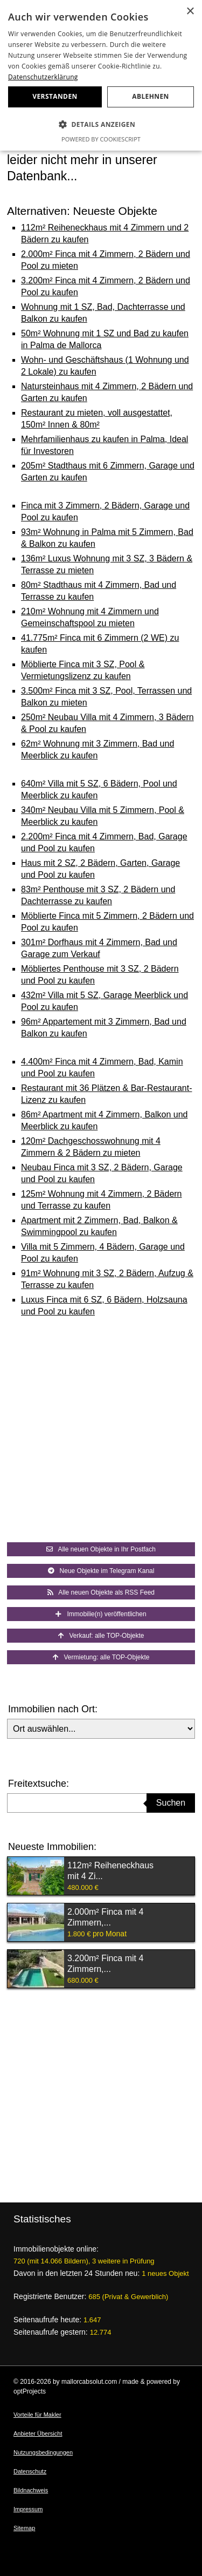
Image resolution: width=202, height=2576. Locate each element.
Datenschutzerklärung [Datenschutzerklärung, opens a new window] (43, 77)
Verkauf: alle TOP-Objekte (101, 1635)
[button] (101, 125)
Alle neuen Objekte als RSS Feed (101, 1592)
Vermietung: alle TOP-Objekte (101, 1657)
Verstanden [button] (54, 96)
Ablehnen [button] (150, 96)
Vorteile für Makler (37, 2414)
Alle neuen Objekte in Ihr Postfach (101, 1549)
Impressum (28, 2509)
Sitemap (24, 2528)
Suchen (170, 1802)
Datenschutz (29, 2471)
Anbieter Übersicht (37, 2433)
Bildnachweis (30, 2490)
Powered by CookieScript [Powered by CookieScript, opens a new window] (101, 139)
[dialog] (101, 75)
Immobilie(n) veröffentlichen (100, 1614)
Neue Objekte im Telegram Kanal (101, 1571)
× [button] (190, 12)
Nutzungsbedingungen (43, 2452)
